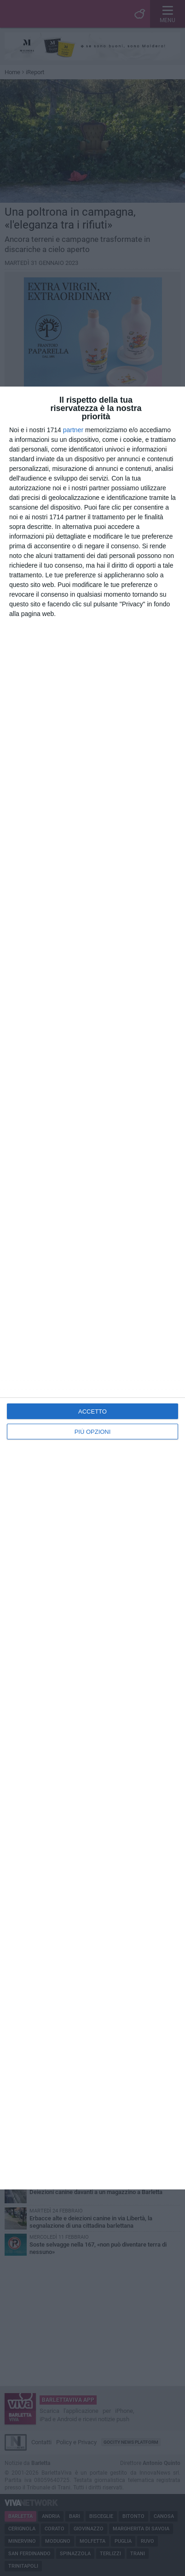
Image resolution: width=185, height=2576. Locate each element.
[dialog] (92, 1288)
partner (73, 430)
